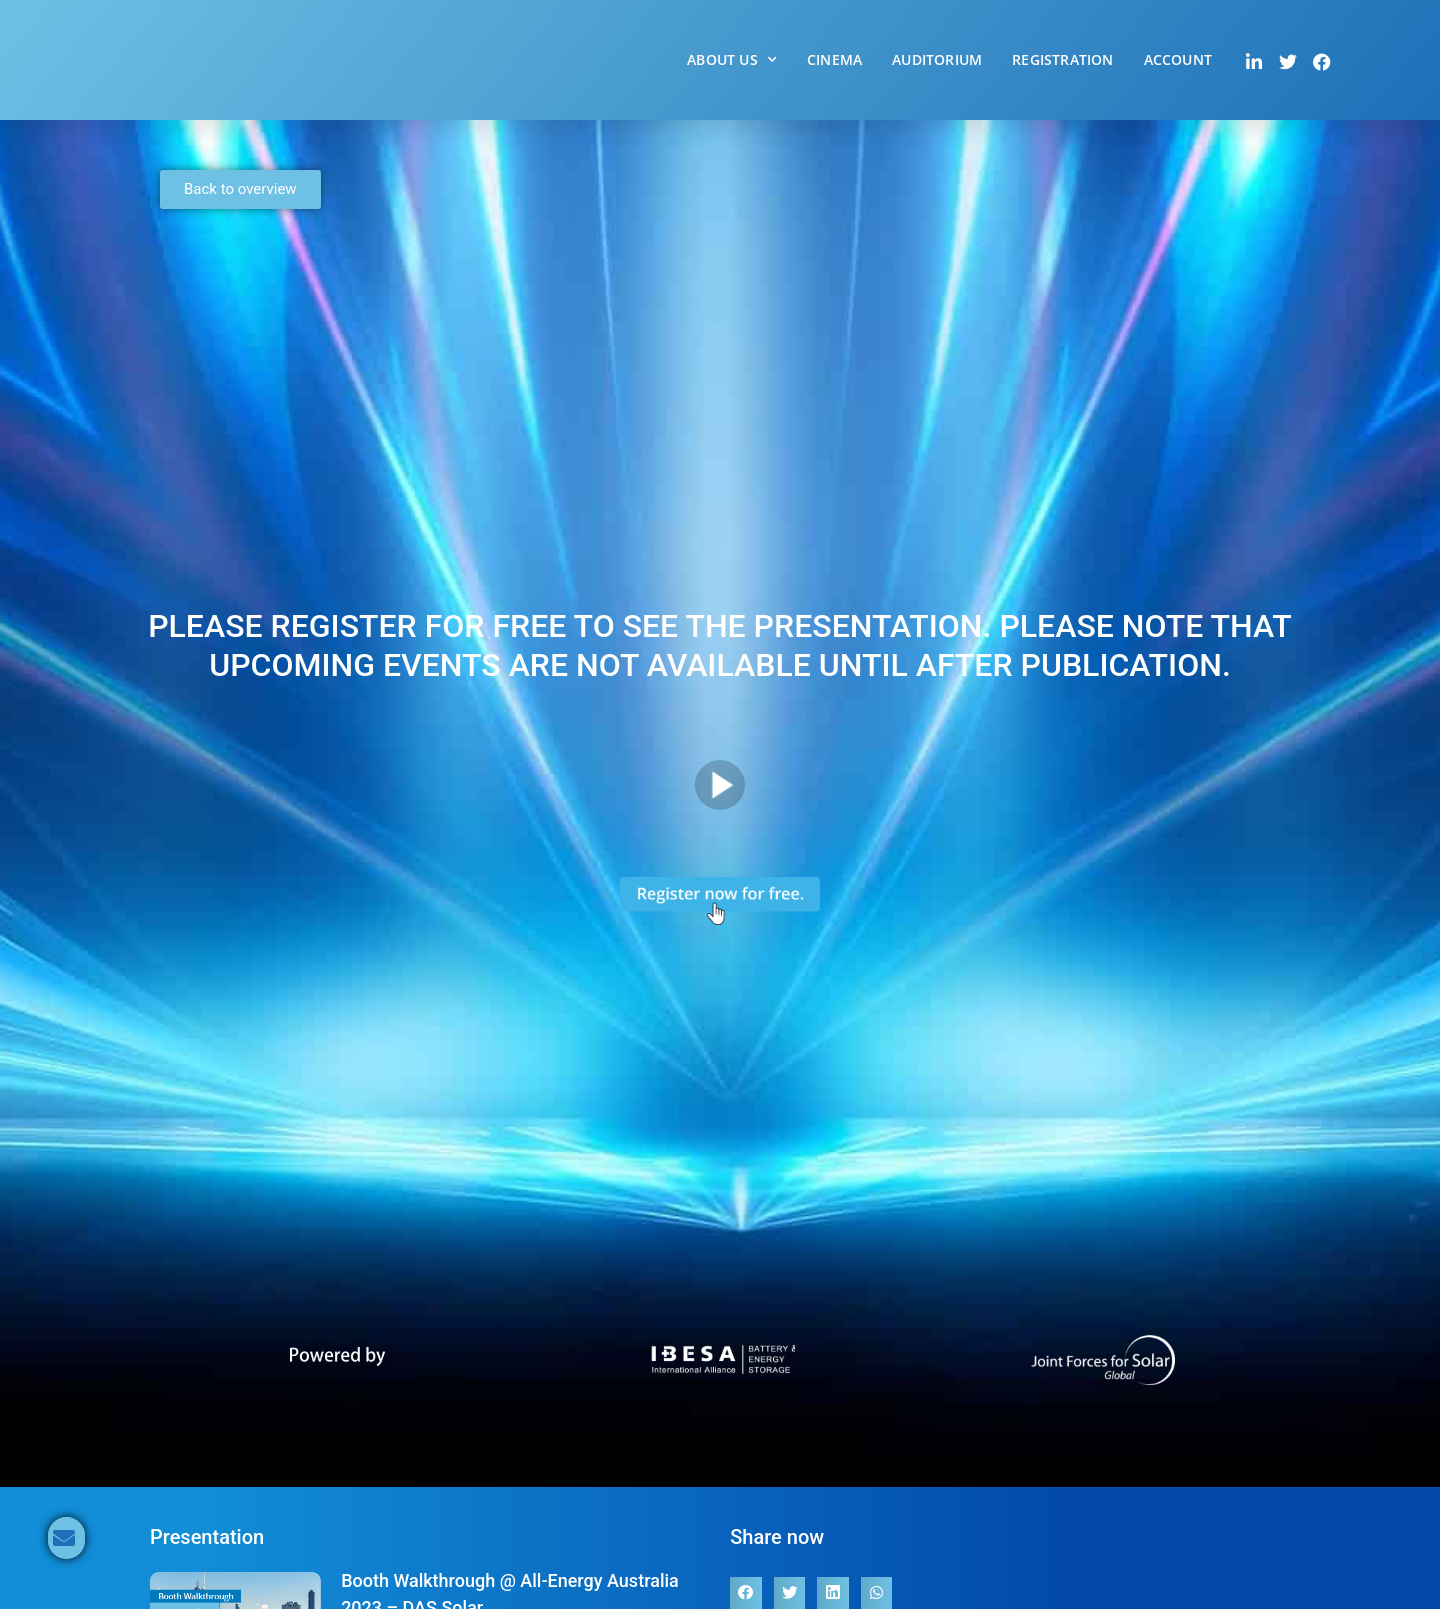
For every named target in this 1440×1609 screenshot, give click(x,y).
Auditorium (937, 59)
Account (1178, 59)
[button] (746, 1593)
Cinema (834, 59)
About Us (732, 60)
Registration (1062, 59)
